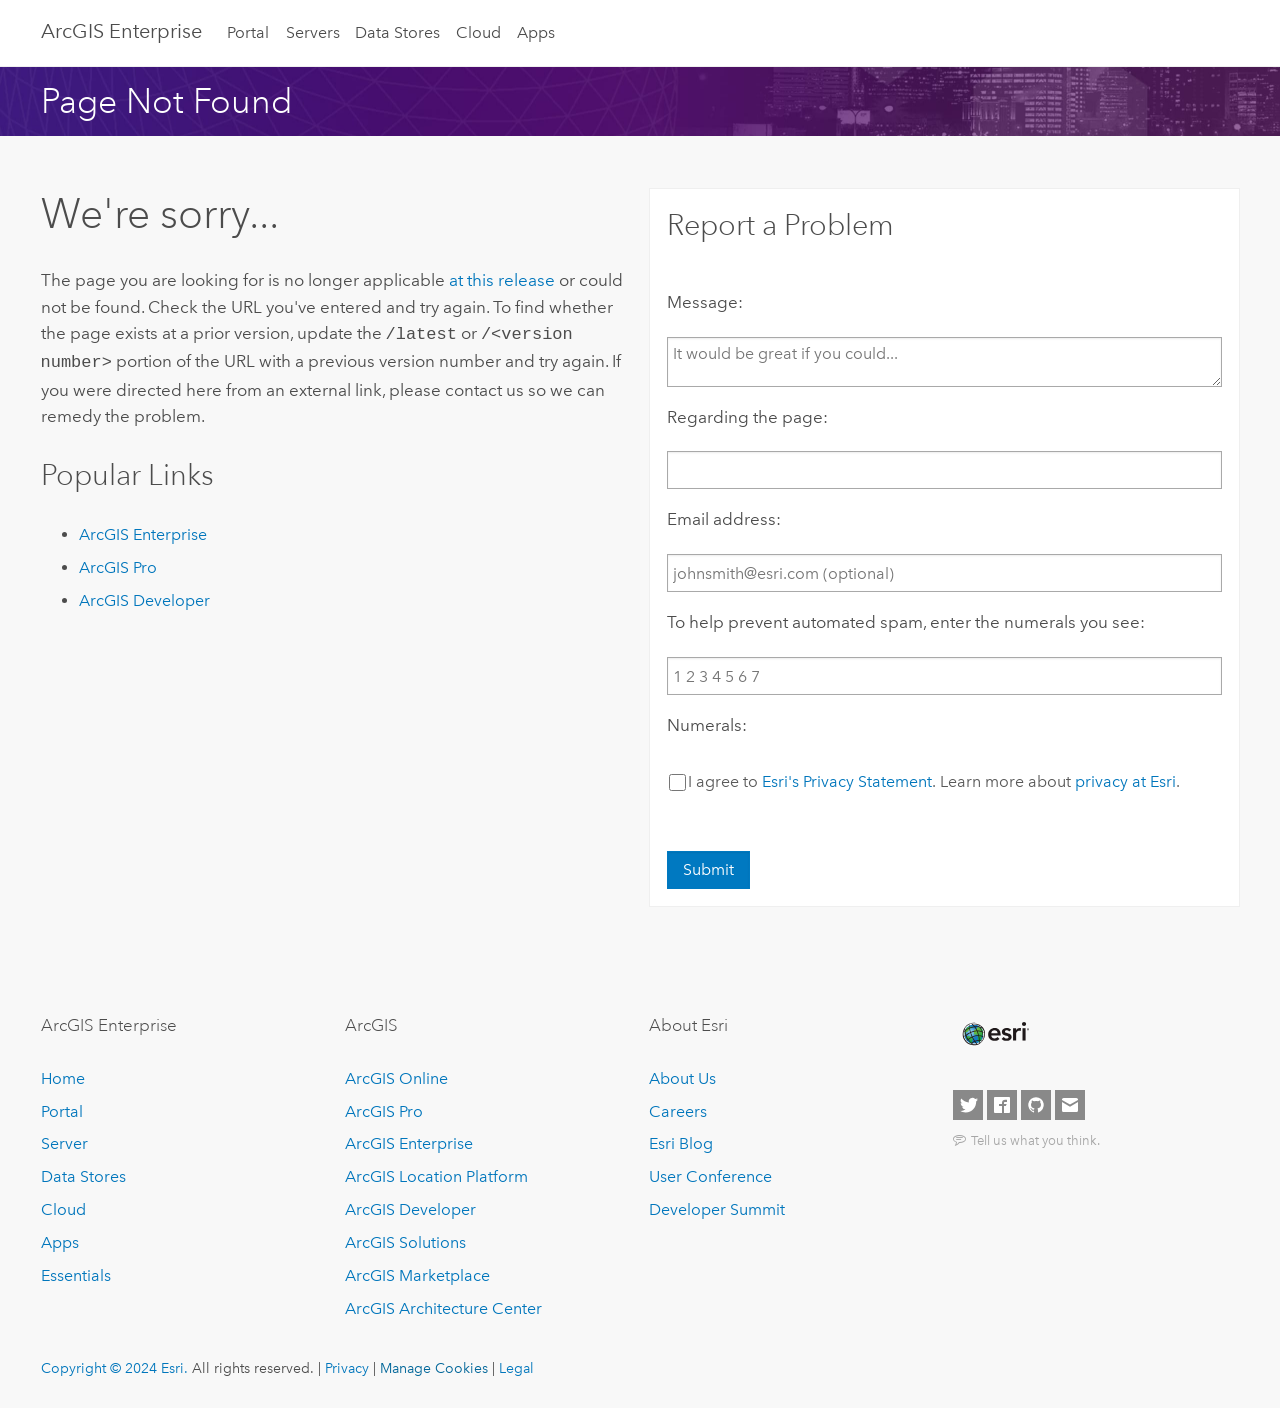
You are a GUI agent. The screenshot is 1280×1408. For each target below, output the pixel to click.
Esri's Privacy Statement (847, 781)
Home (63, 1078)
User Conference (710, 1176)
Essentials (76, 1275)
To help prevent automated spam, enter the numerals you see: (906, 622)
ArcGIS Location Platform (436, 1176)
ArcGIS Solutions (405, 1242)
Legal (516, 1368)
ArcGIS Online (396, 1078)
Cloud (478, 32)
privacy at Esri (1125, 781)
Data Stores (397, 32)
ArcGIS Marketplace (417, 1275)
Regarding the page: (747, 417)
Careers (678, 1111)
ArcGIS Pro (118, 563)
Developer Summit (717, 1209)
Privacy (347, 1368)
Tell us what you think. (1035, 1140)
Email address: (724, 519)
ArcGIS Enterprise (121, 31)
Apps (536, 32)
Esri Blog (681, 1143)
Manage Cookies (434, 1368)
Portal (248, 32)
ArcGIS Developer (144, 596)
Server (64, 1143)
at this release (502, 280)
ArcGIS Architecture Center (443, 1308)
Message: (705, 302)
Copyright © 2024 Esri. (114, 1368)
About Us (682, 1078)
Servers (313, 32)
